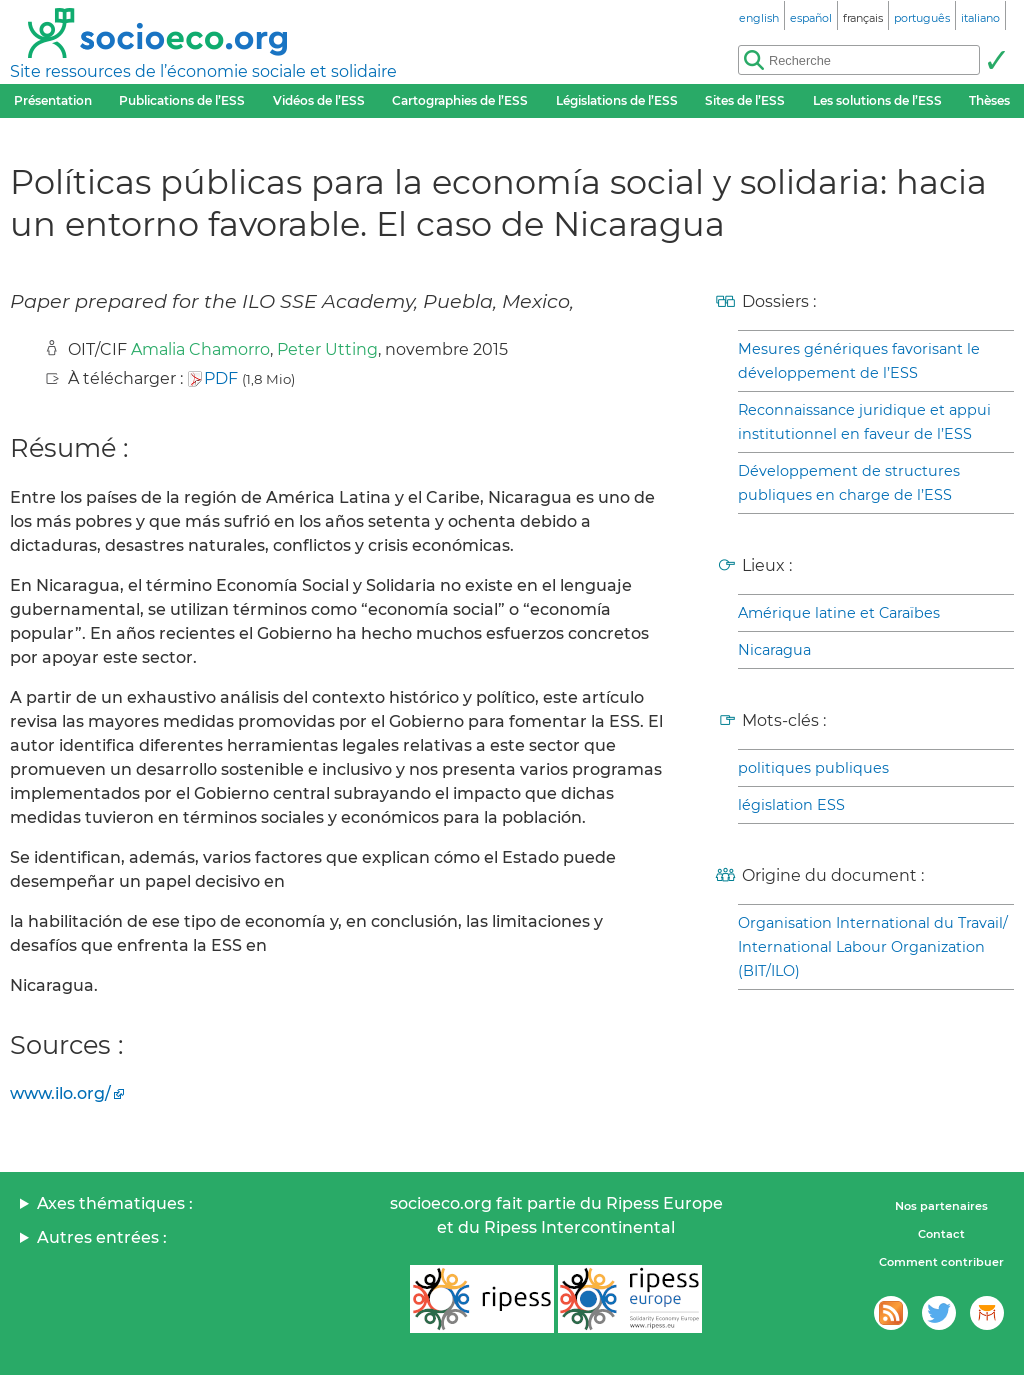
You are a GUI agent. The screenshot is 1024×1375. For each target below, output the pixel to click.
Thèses (989, 100)
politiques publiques (813, 768)
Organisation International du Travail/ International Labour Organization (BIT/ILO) (873, 947)
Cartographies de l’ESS (460, 100)
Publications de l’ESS (182, 100)
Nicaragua (774, 650)
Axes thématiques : (115, 1203)
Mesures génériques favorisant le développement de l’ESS (859, 361)
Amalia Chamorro (200, 349)
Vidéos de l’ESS (319, 100)
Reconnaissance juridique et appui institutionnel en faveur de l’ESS (864, 422)
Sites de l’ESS (745, 100)
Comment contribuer (941, 1262)
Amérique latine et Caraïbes (839, 613)
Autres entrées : (102, 1237)
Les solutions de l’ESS (877, 100)
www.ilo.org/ (60, 1093)
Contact (941, 1234)
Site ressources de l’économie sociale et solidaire (203, 71)
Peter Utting (327, 349)
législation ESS (791, 805)
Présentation (53, 100)
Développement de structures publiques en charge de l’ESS (849, 483)
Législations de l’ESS (617, 100)
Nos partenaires (941, 1206)
